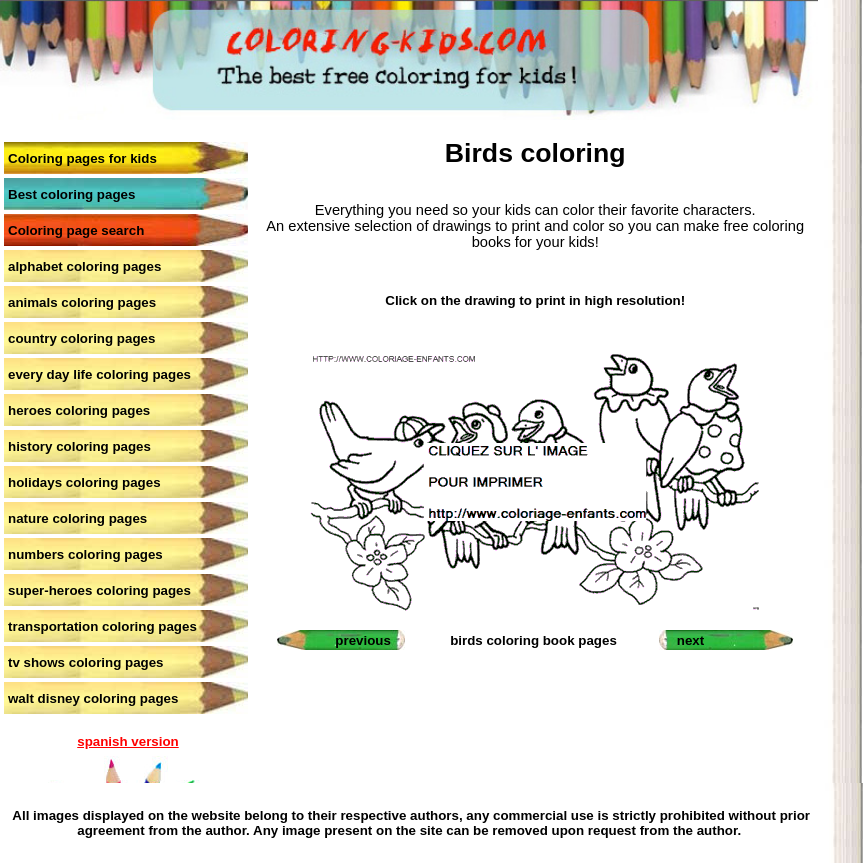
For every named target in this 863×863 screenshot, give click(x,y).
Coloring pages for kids (82, 158)
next (690, 640)
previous (363, 640)
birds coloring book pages (533, 640)
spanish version (127, 741)
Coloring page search (76, 230)
